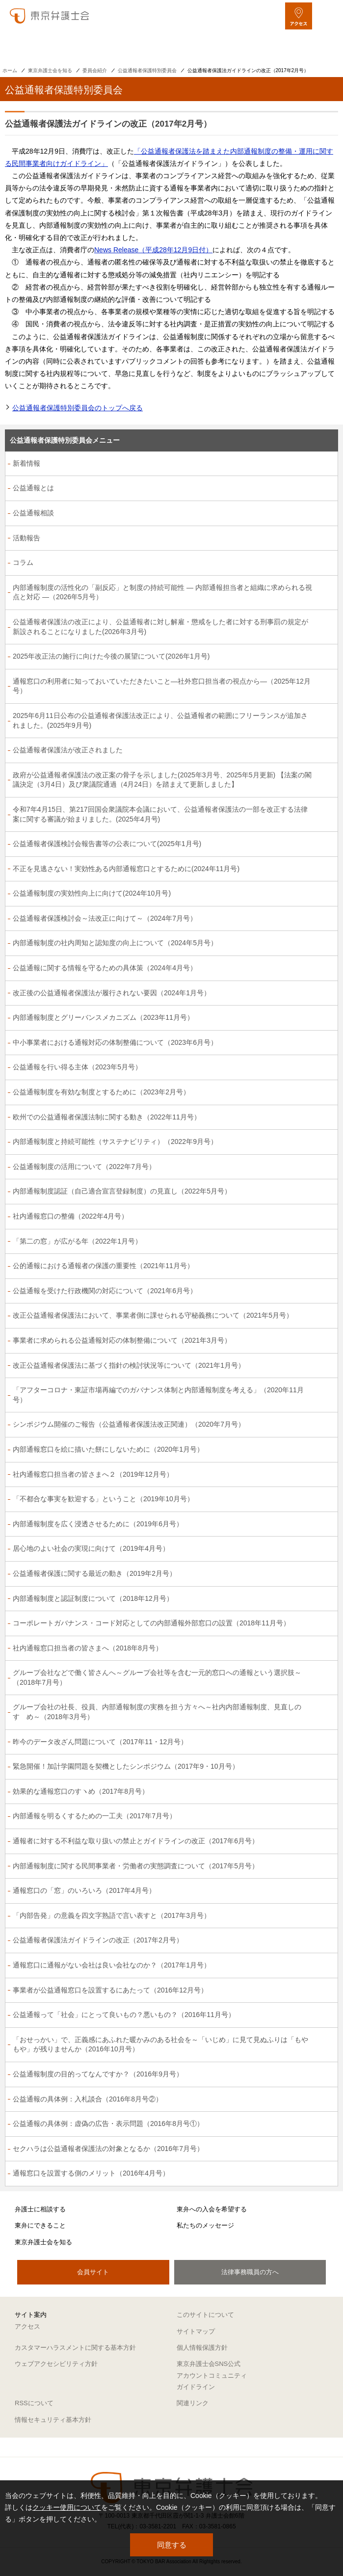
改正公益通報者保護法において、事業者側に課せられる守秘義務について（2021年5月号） (153, 1315)
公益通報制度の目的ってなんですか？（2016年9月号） (98, 2074)
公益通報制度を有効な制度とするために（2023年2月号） (101, 1092)
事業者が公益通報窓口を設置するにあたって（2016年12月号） (110, 1990)
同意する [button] (171, 2545)
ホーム (9, 70)
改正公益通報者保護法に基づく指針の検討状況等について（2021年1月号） (129, 1365)
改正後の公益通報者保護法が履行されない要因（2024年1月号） (112, 993)
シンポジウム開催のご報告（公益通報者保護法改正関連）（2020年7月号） (129, 1424)
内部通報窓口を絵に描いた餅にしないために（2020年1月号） (108, 1449)
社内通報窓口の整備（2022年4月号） (70, 1216)
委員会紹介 (94, 70)
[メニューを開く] (327, 15)
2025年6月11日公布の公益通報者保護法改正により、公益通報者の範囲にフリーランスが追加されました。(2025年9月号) (160, 720)
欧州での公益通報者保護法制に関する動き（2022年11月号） (107, 1117)
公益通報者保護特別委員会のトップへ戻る (77, 408)
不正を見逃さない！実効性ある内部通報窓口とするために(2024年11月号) (126, 869)
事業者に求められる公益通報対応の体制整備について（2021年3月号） (122, 1340)
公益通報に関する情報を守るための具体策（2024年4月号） (105, 968)
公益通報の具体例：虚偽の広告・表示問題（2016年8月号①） (108, 2123)
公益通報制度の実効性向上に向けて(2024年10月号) (92, 893)
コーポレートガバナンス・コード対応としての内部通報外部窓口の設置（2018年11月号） (151, 1623)
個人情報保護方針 (202, 2347)
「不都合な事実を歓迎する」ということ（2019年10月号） (103, 1499)
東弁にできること (40, 2225)
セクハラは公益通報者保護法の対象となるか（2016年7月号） (108, 2148)
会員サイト (93, 2272)
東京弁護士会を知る (50, 70)
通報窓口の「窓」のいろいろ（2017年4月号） (84, 1890)
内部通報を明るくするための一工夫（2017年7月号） (94, 1816)
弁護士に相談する (40, 2209)
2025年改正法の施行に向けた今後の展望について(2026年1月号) (111, 656)
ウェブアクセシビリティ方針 (56, 2363)
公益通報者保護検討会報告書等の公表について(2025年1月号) (107, 844)
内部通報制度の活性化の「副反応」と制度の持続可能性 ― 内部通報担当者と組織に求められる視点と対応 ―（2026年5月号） (162, 592)
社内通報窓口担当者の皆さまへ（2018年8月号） (87, 1648)
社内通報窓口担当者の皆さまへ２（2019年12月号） (93, 1474)
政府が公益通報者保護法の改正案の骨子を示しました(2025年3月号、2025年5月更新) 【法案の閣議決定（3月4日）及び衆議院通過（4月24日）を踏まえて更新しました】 (162, 780)
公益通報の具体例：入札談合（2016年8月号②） (87, 2099)
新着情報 (26, 463)
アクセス (27, 2326)
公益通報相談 (33, 513)
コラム (23, 562)
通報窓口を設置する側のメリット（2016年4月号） (91, 2173)
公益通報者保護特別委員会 (147, 70)
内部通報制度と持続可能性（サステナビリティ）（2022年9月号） (115, 1141)
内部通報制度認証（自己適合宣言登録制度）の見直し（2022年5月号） (122, 1191)
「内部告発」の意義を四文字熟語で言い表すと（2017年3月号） (112, 1915)
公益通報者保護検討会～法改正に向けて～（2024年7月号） (105, 918)
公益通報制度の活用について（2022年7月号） (84, 1166)
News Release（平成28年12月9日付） (153, 250)
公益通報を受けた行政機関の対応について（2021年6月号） (105, 1291)
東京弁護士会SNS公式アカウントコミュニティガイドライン (212, 2375)
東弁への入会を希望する (212, 2209)
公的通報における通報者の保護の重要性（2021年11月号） (103, 1266)
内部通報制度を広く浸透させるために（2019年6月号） (98, 1524)
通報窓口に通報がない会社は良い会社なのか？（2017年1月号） (112, 1965)
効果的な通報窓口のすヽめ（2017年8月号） (81, 1791)
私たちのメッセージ (205, 2225)
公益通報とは (33, 488)
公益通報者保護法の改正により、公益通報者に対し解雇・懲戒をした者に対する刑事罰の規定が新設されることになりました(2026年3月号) (160, 627)
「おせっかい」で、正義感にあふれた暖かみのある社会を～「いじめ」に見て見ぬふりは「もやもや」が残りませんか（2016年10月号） (160, 2044)
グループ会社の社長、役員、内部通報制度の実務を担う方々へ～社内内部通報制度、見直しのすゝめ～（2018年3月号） (157, 1712)
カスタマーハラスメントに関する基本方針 (75, 2347)
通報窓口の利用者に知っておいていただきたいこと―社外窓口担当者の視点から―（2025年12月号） (162, 686)
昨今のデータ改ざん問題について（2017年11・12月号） (100, 1742)
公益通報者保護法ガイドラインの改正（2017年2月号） (98, 1940)
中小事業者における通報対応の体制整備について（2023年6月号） (115, 1042)
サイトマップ (196, 2331)
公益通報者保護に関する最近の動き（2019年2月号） (94, 1573)
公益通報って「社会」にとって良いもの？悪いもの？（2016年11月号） (124, 2014)
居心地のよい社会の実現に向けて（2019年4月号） (91, 1548)
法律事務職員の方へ (250, 2272)
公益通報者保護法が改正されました (68, 750)
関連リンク (193, 2403)
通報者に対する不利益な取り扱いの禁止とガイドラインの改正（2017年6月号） (136, 1841)
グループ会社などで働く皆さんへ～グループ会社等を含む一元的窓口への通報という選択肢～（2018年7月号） (157, 1677)
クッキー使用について (66, 2507)
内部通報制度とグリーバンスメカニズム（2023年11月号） (103, 1017)
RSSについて (34, 2403)
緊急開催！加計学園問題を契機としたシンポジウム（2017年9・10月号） (126, 1766)
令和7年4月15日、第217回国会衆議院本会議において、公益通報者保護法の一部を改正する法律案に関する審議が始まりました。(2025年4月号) (160, 814)
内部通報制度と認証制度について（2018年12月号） (93, 1598)
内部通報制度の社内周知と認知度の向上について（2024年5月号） (115, 943)
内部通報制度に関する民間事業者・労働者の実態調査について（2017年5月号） (136, 1866)
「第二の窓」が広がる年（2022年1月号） (77, 1241)
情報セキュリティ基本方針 (53, 2419)
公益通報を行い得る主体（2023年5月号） (77, 1067)
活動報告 (26, 538)
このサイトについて (205, 2314)
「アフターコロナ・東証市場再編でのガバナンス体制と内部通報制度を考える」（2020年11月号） (158, 1395)
